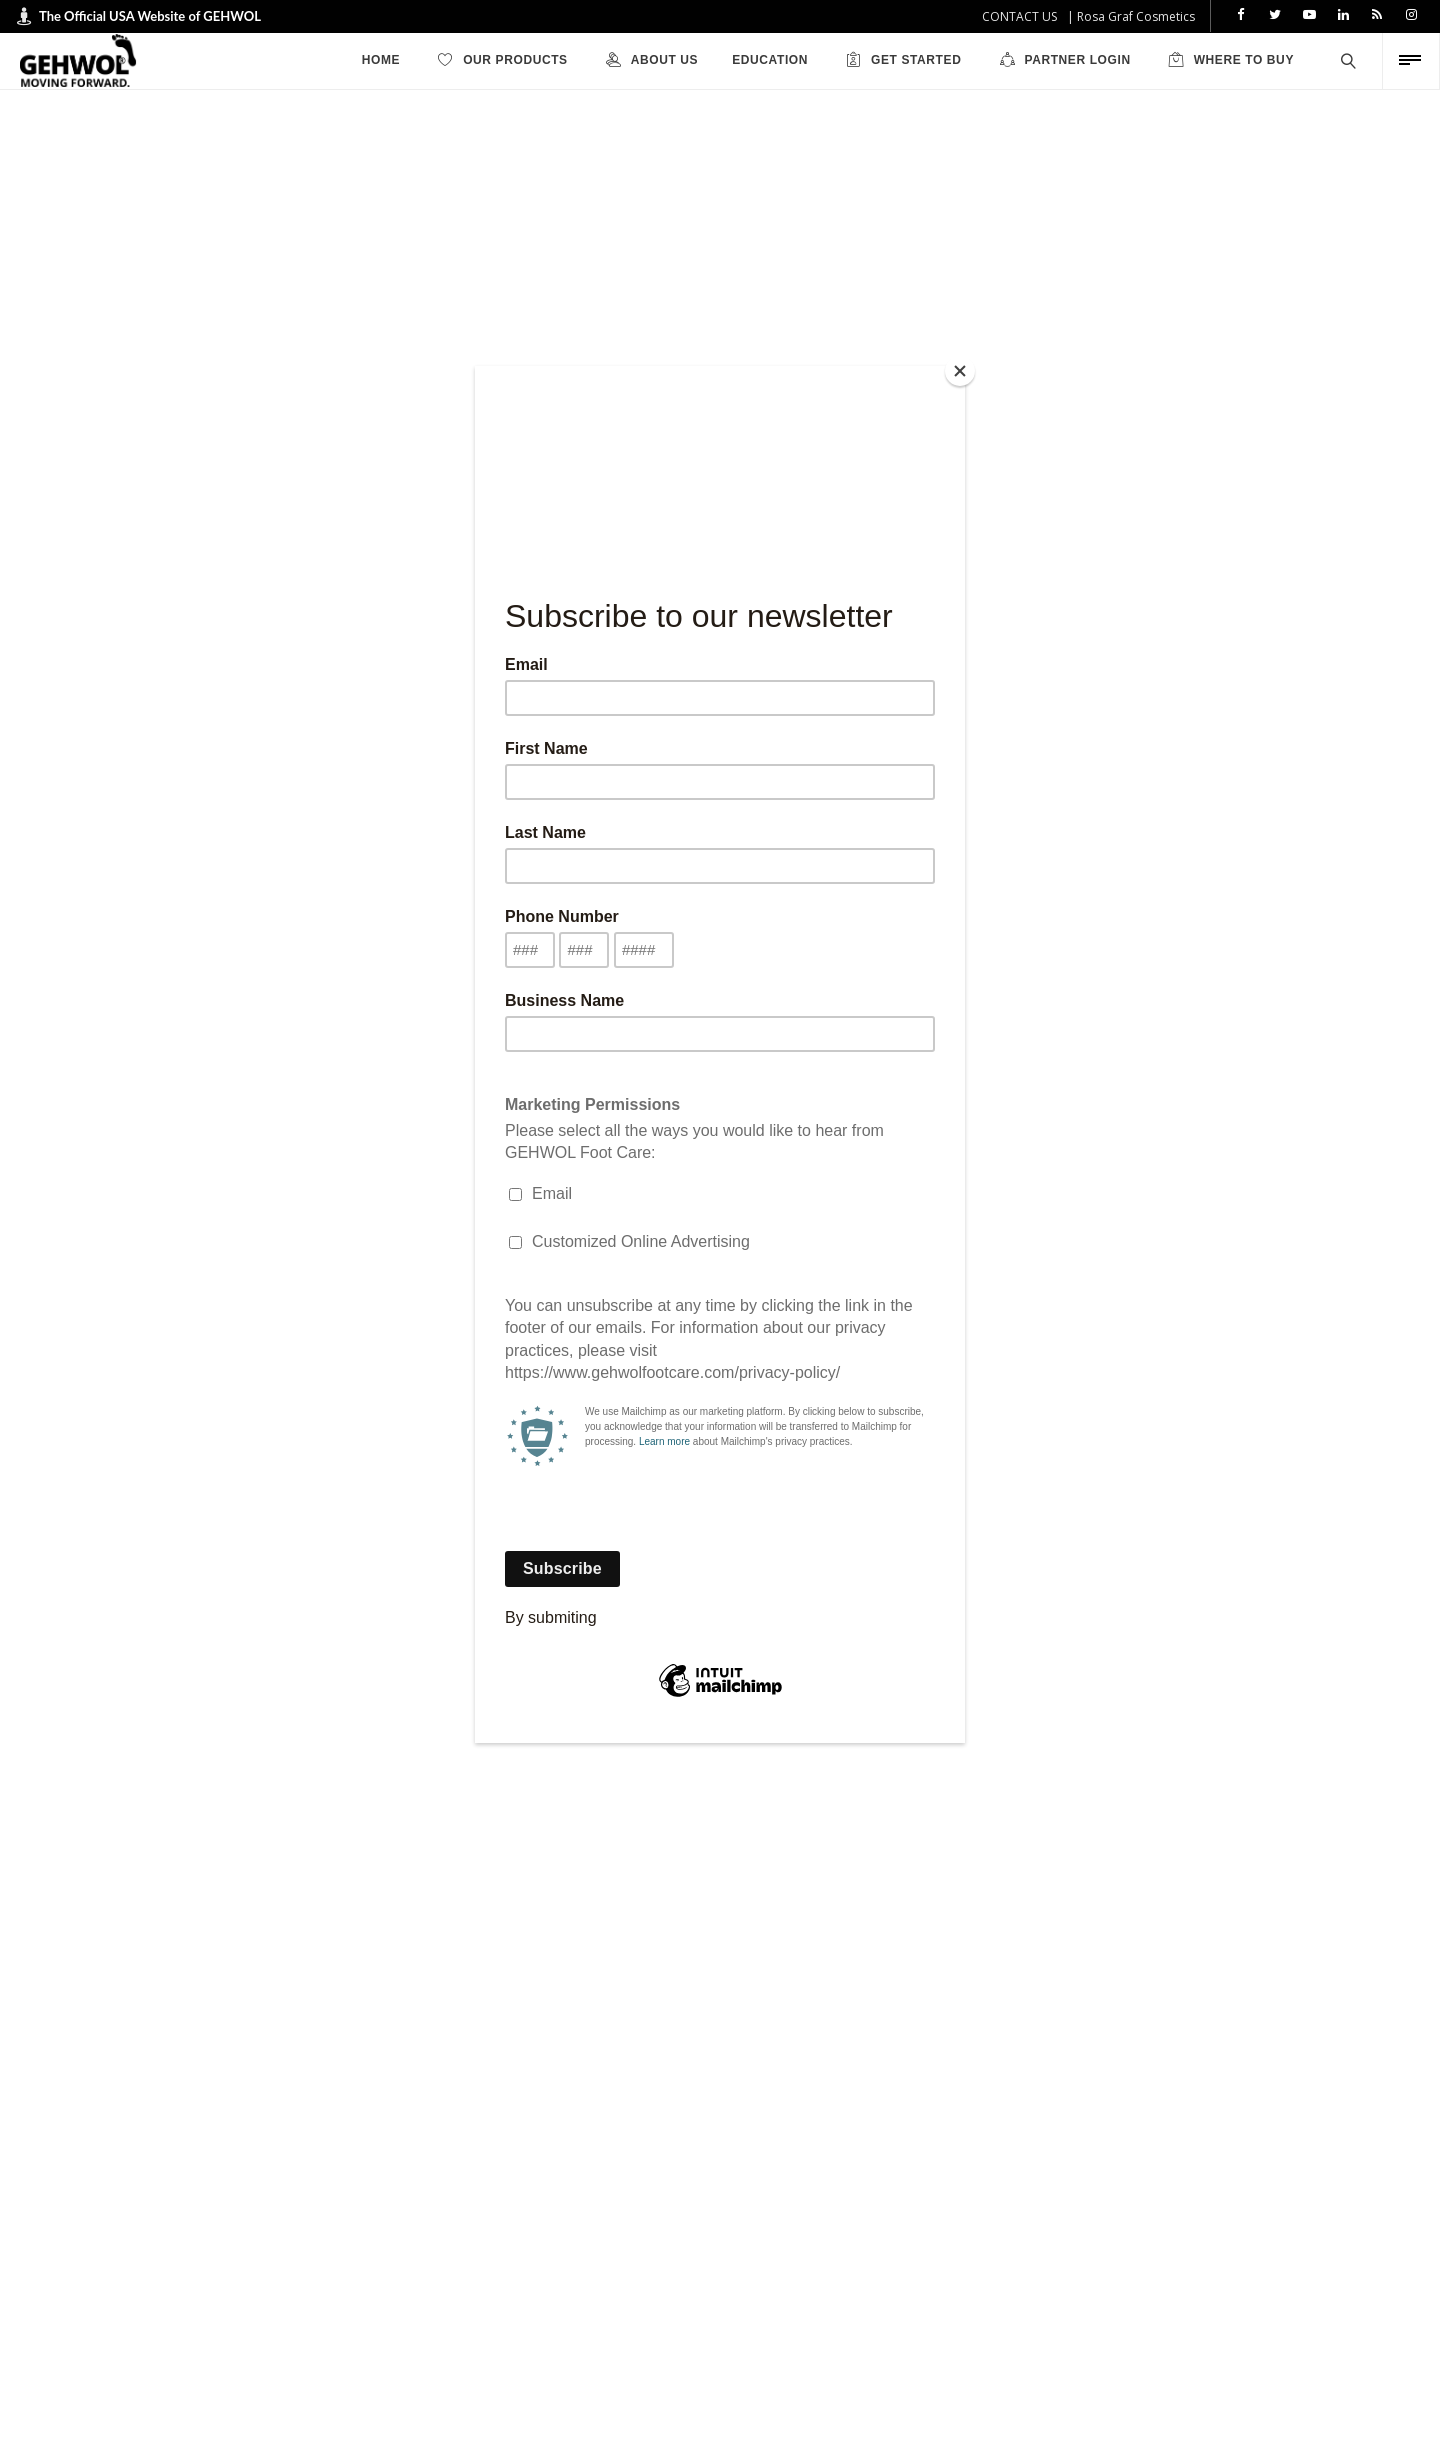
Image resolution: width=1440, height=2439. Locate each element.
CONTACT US (1019, 16)
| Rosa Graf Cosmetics (1131, 16)
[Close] (960, 371)
